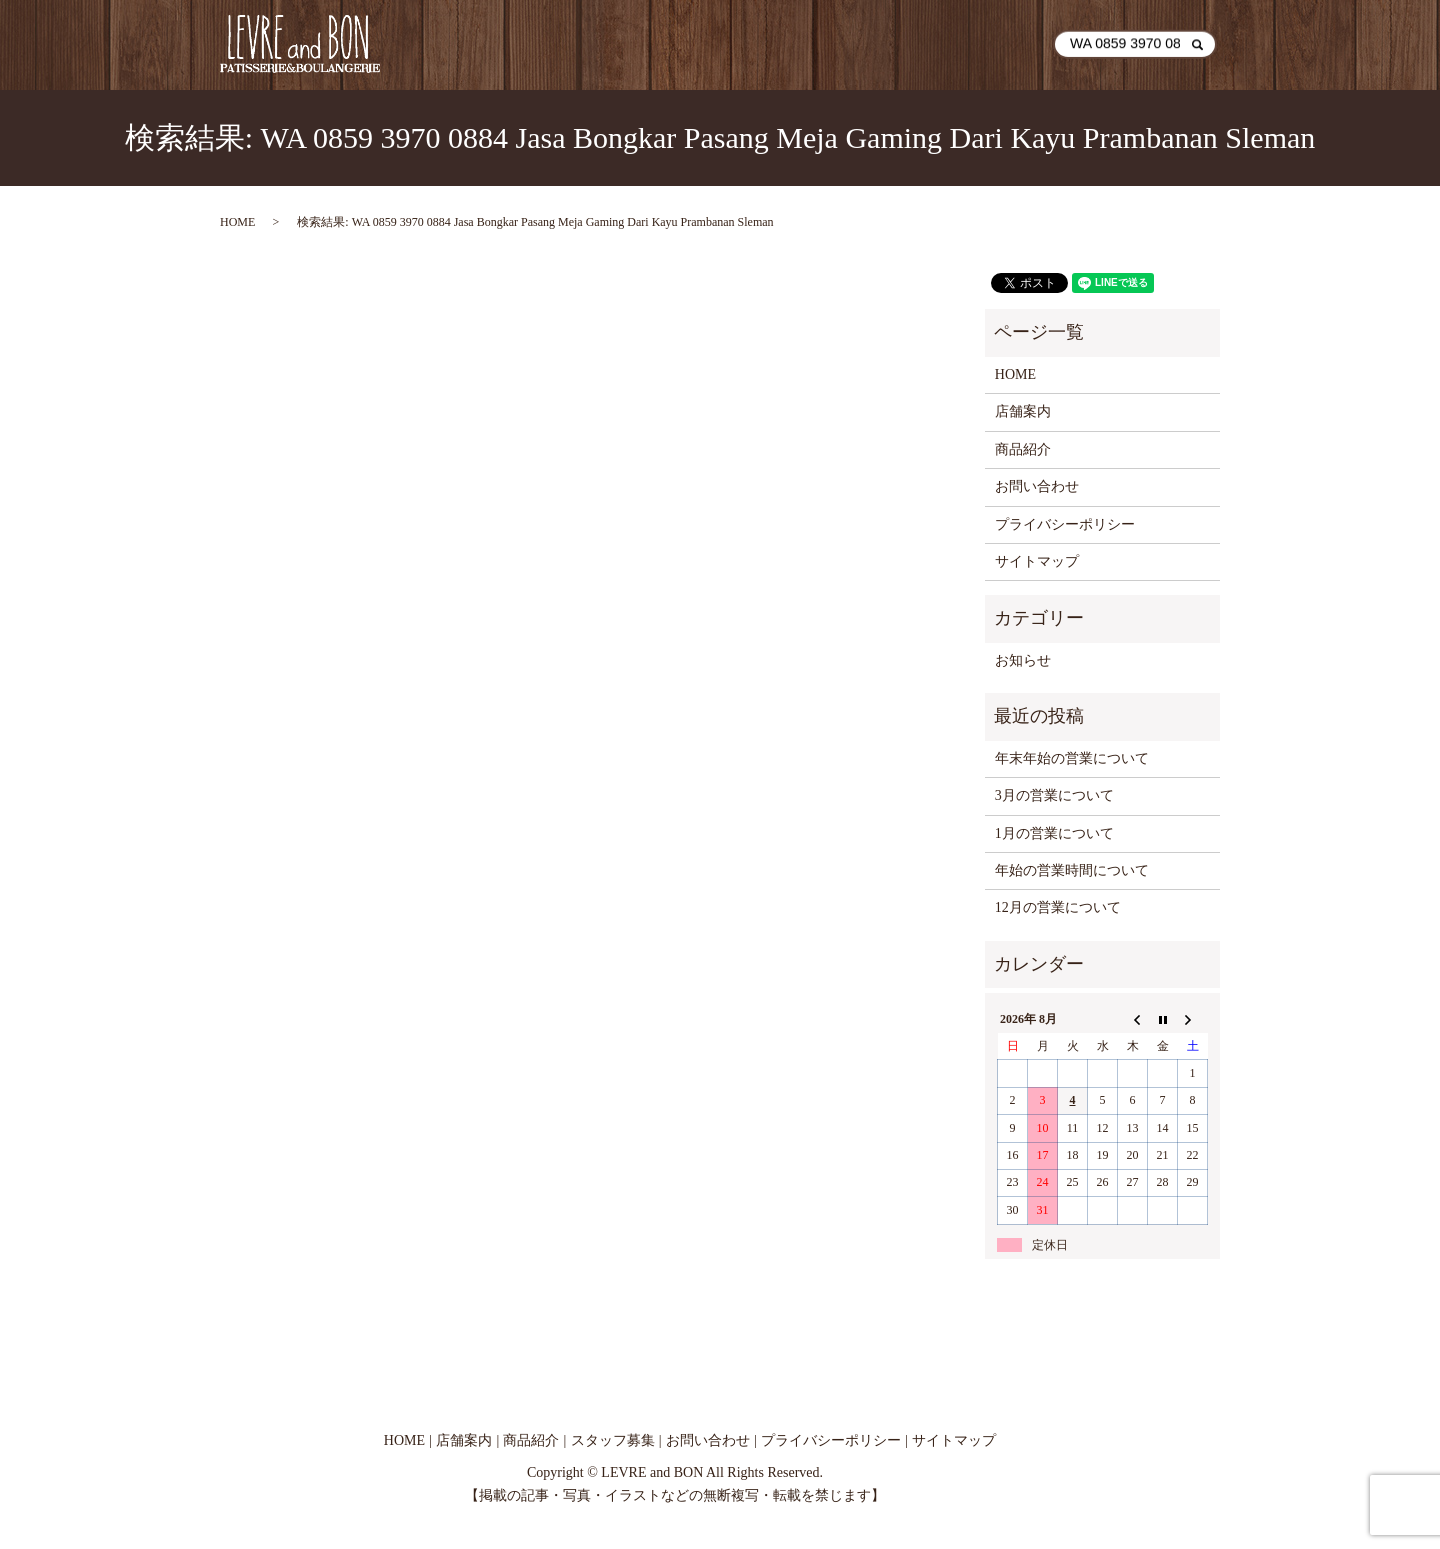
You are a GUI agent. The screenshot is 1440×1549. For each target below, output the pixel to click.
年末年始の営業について (1072, 758)
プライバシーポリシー (1065, 524)
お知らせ (1023, 660)
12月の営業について (1058, 907)
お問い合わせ (987, 44)
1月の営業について (1054, 833)
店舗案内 (777, 44)
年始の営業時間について (1072, 870)
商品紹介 (875, 44)
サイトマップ (1037, 561)
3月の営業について (1054, 795)
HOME (686, 44)
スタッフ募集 (613, 1440)
